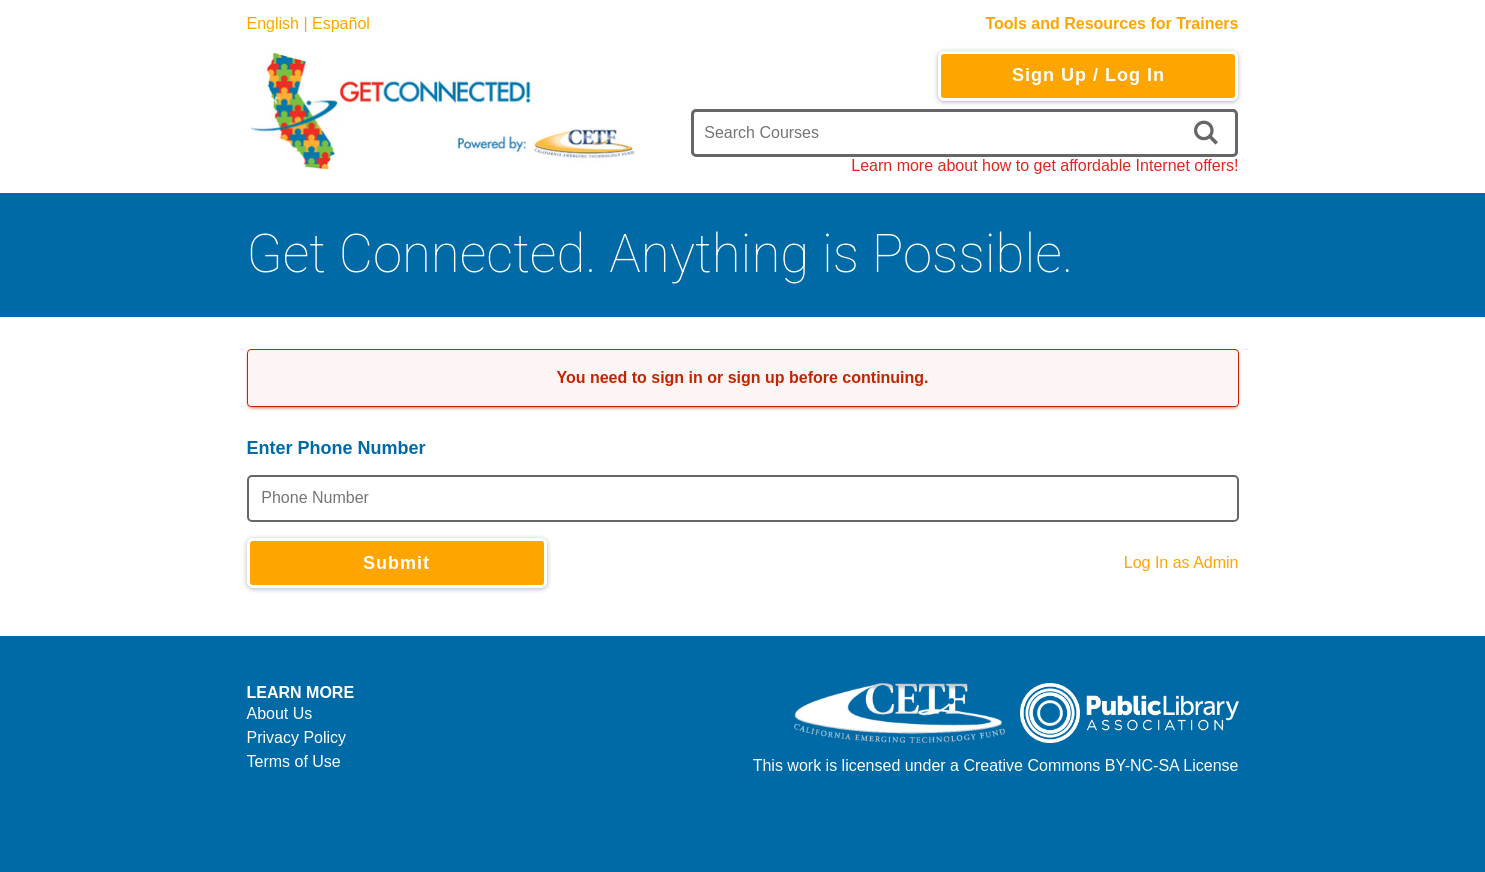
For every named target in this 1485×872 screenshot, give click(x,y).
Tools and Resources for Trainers (1111, 23)
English (273, 23)
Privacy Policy (297, 737)
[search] (1209, 133)
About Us (280, 713)
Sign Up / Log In (1088, 75)
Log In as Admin (1181, 562)
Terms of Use (294, 761)
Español (341, 23)
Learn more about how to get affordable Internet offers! (1044, 165)
